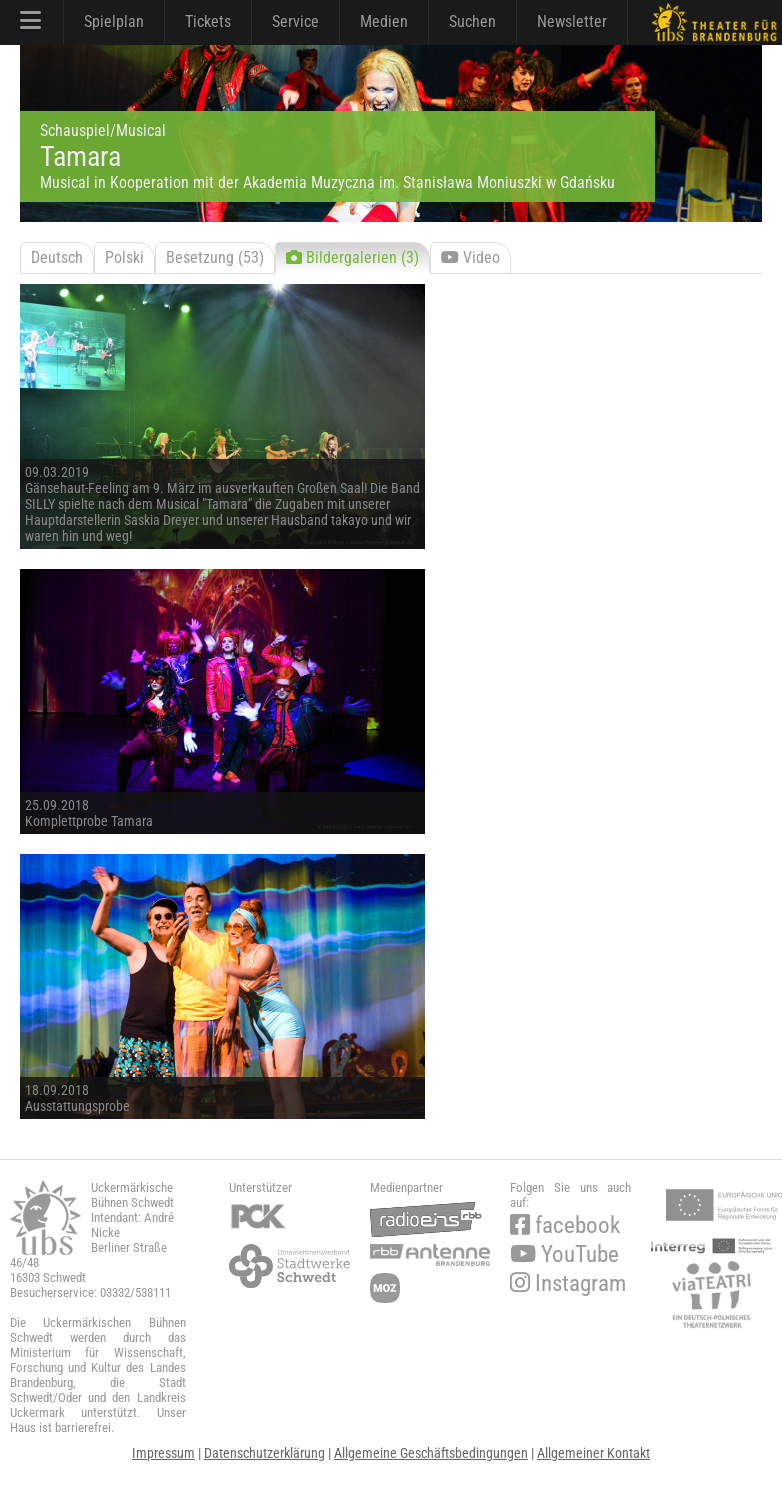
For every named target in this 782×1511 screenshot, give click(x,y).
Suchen (472, 21)
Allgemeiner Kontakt (593, 1453)
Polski (124, 257)
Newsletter (572, 21)
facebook (565, 1225)
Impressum (163, 1453)
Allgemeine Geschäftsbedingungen (431, 1453)
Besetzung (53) (215, 257)
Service (295, 21)
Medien (384, 21)
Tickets (208, 21)
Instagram (568, 1283)
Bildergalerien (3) (352, 257)
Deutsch (57, 257)
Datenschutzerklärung (264, 1453)
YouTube (564, 1254)
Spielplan (114, 21)
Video (470, 257)
